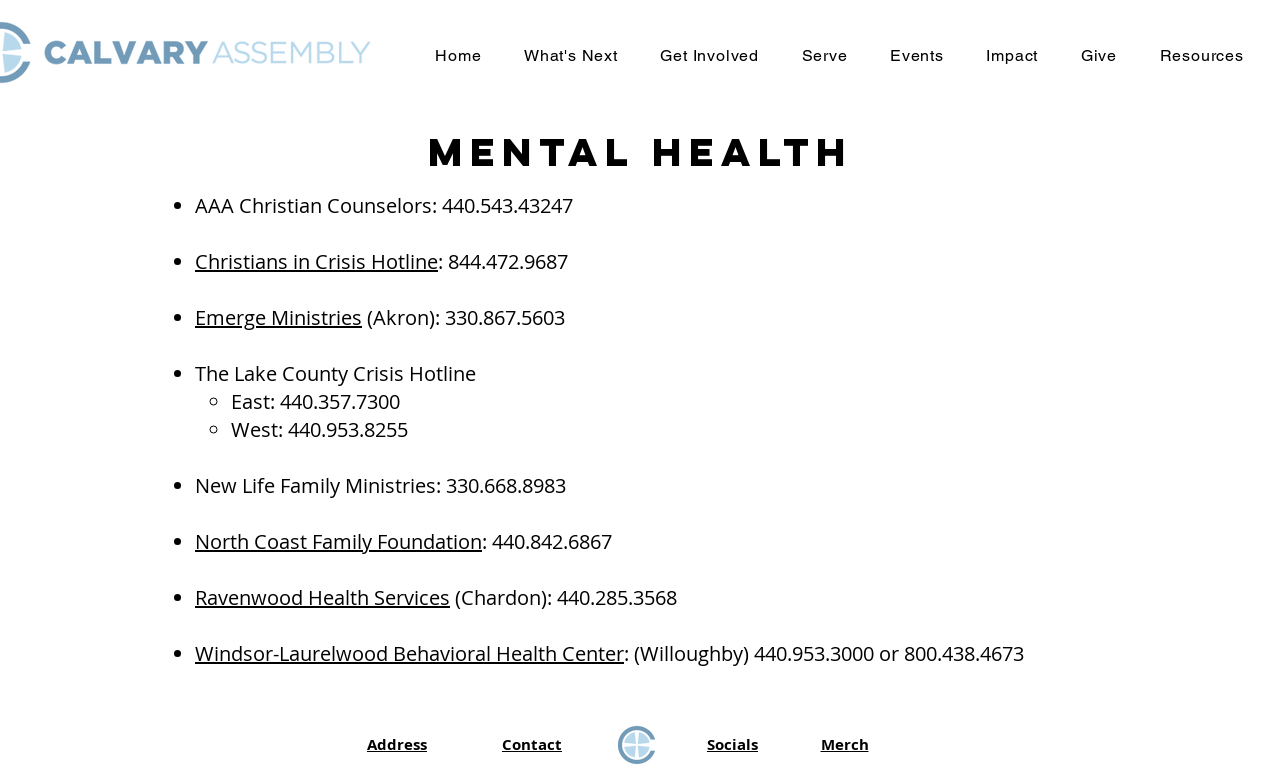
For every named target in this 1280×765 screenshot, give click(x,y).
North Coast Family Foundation (338, 541)
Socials (732, 744)
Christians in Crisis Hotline (316, 261)
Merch (845, 744)
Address (397, 744)
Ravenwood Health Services (322, 597)
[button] (571, 55)
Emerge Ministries (278, 317)
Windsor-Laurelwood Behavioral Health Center (409, 653)
